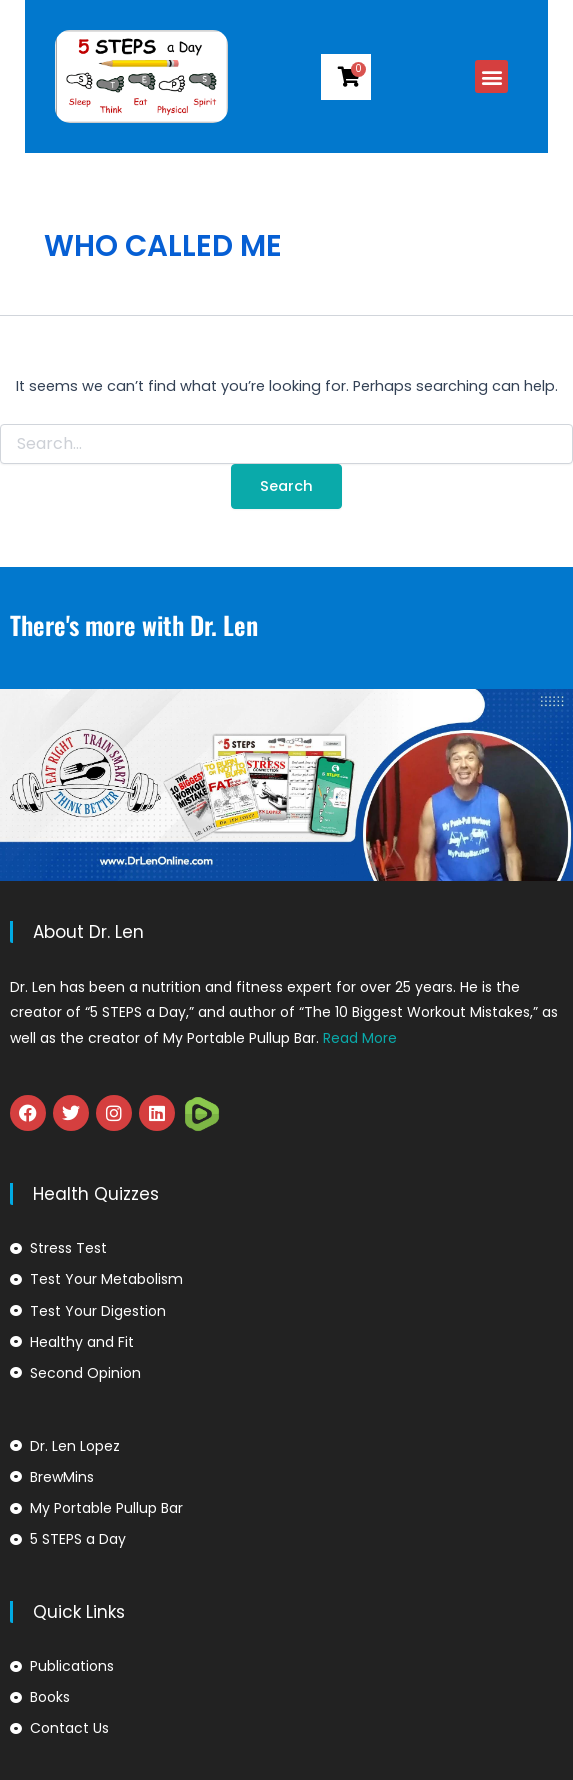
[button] (516, 76)
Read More (360, 1038)
